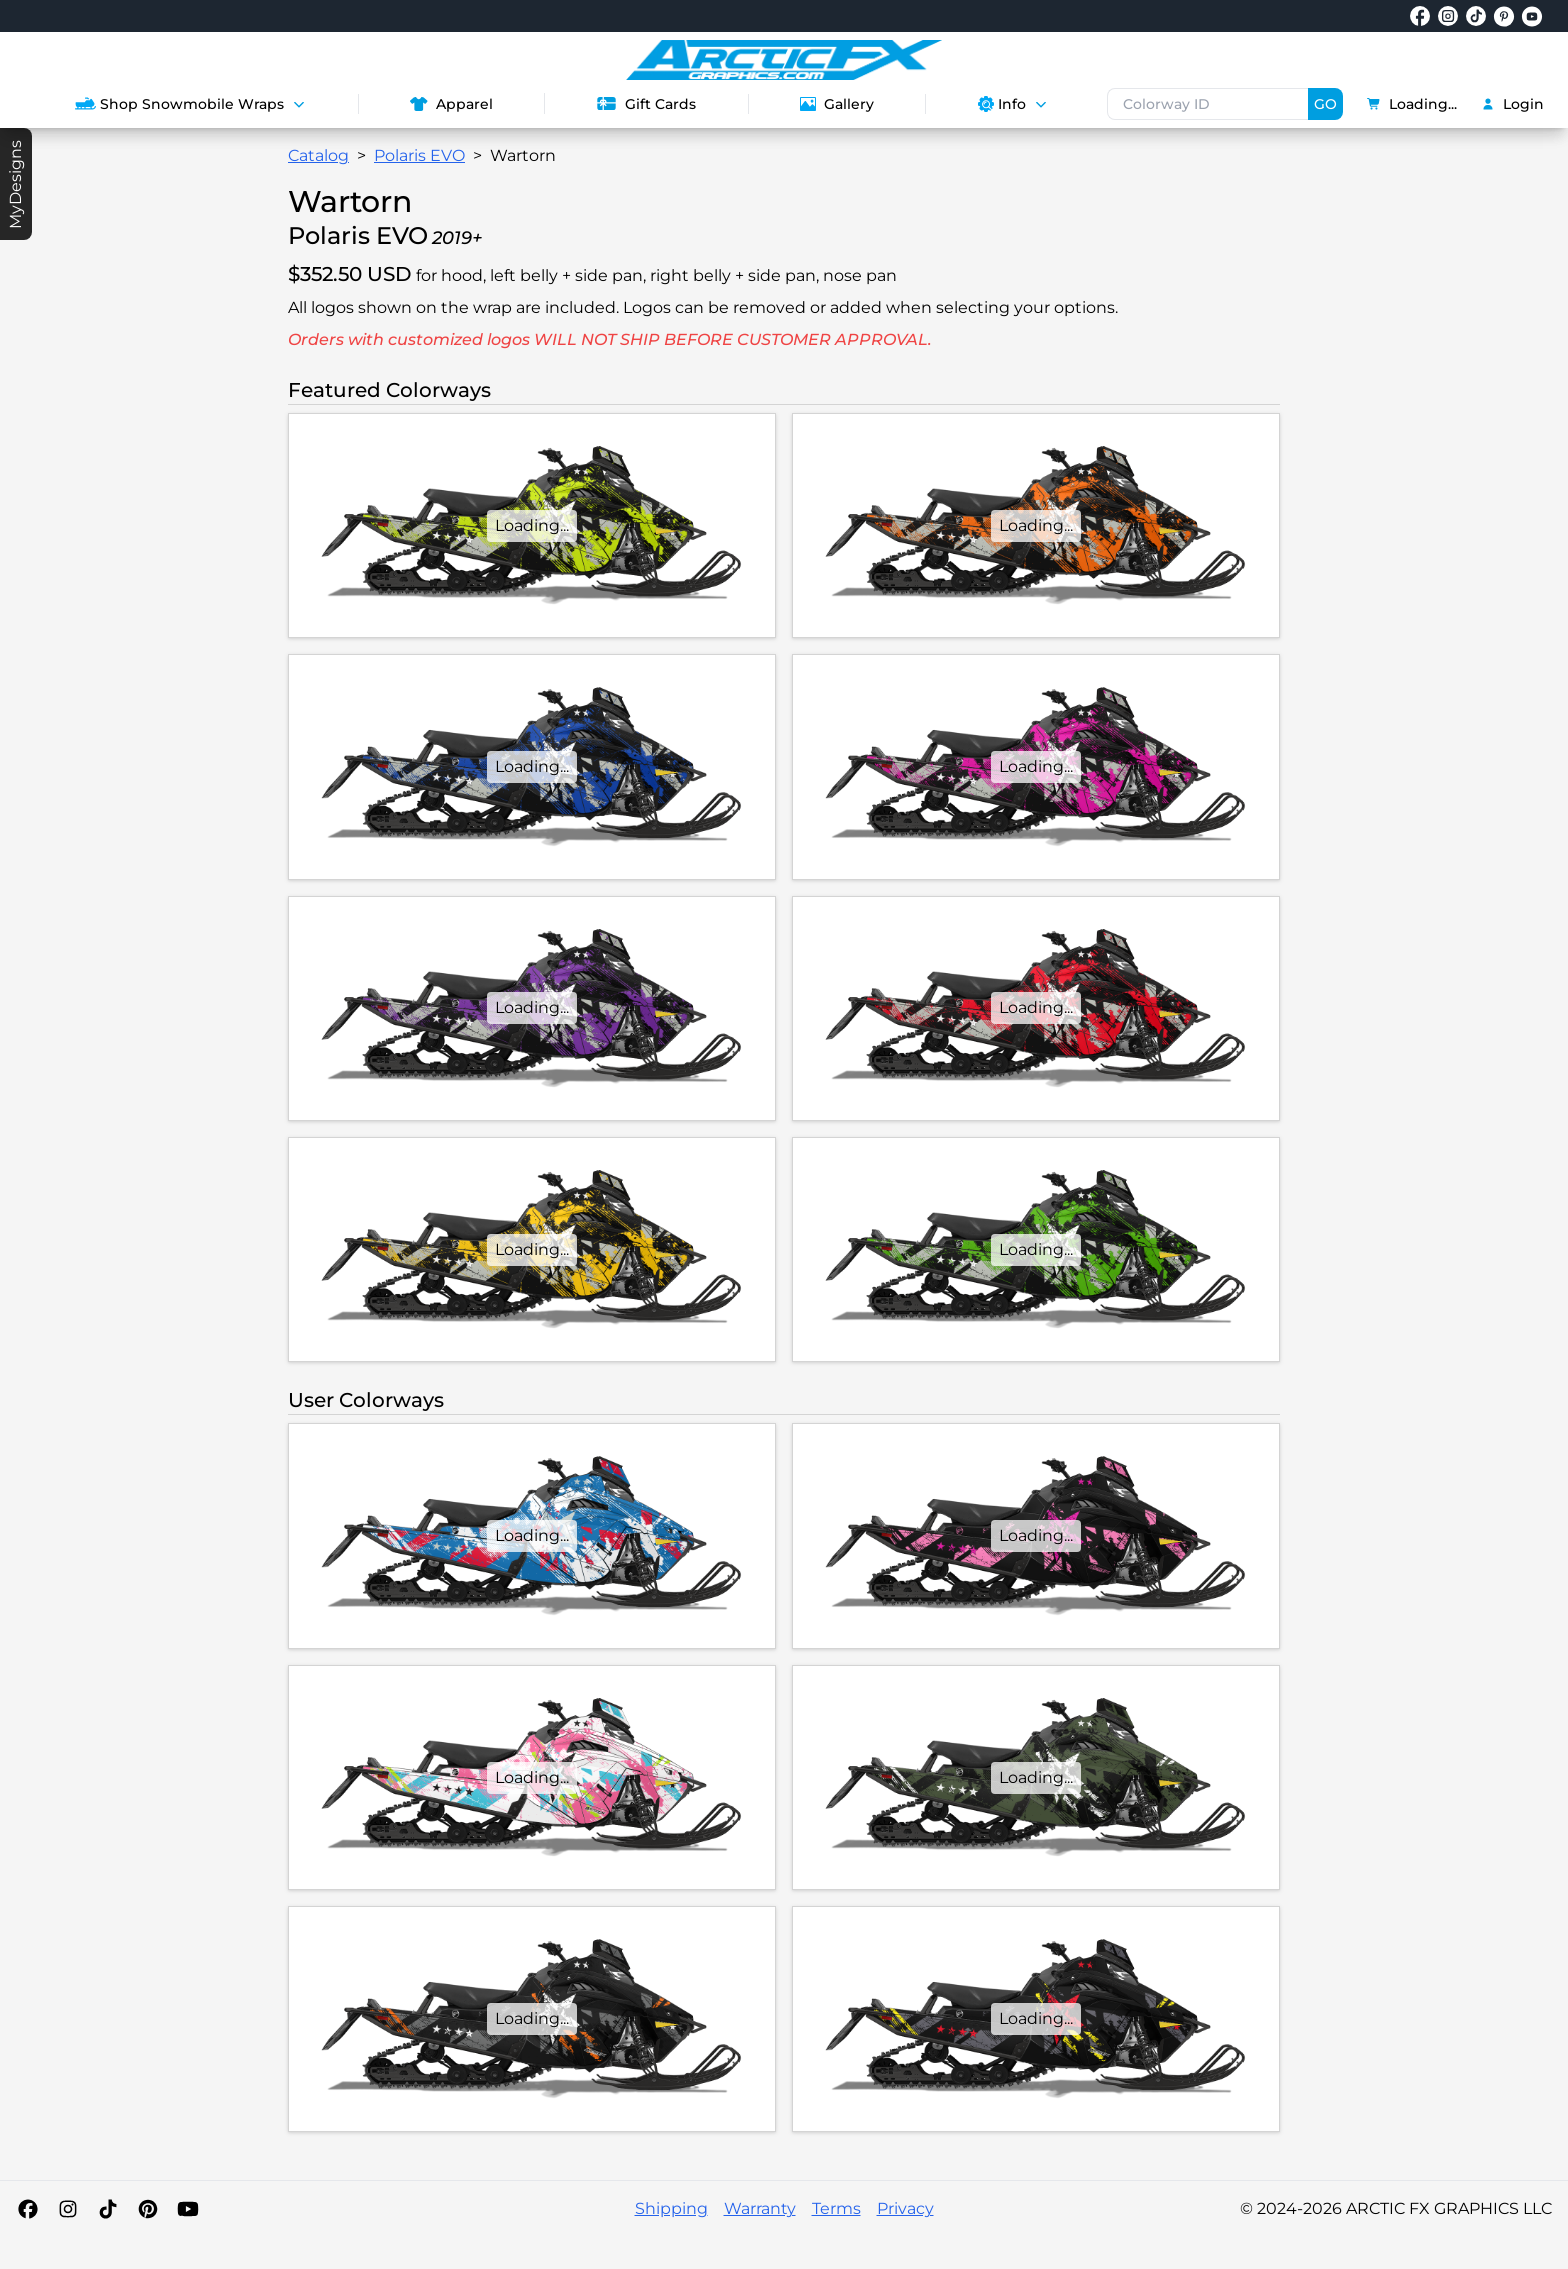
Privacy (905, 2208)
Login (1512, 104)
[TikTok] (108, 2209)
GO (1325, 104)
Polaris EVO (419, 155)
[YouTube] (188, 2209)
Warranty (760, 2208)
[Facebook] (28, 2209)
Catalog (318, 155)
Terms (836, 2208)
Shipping (671, 2208)
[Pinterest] (148, 2209)
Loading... (1412, 104)
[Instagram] (68, 2209)
